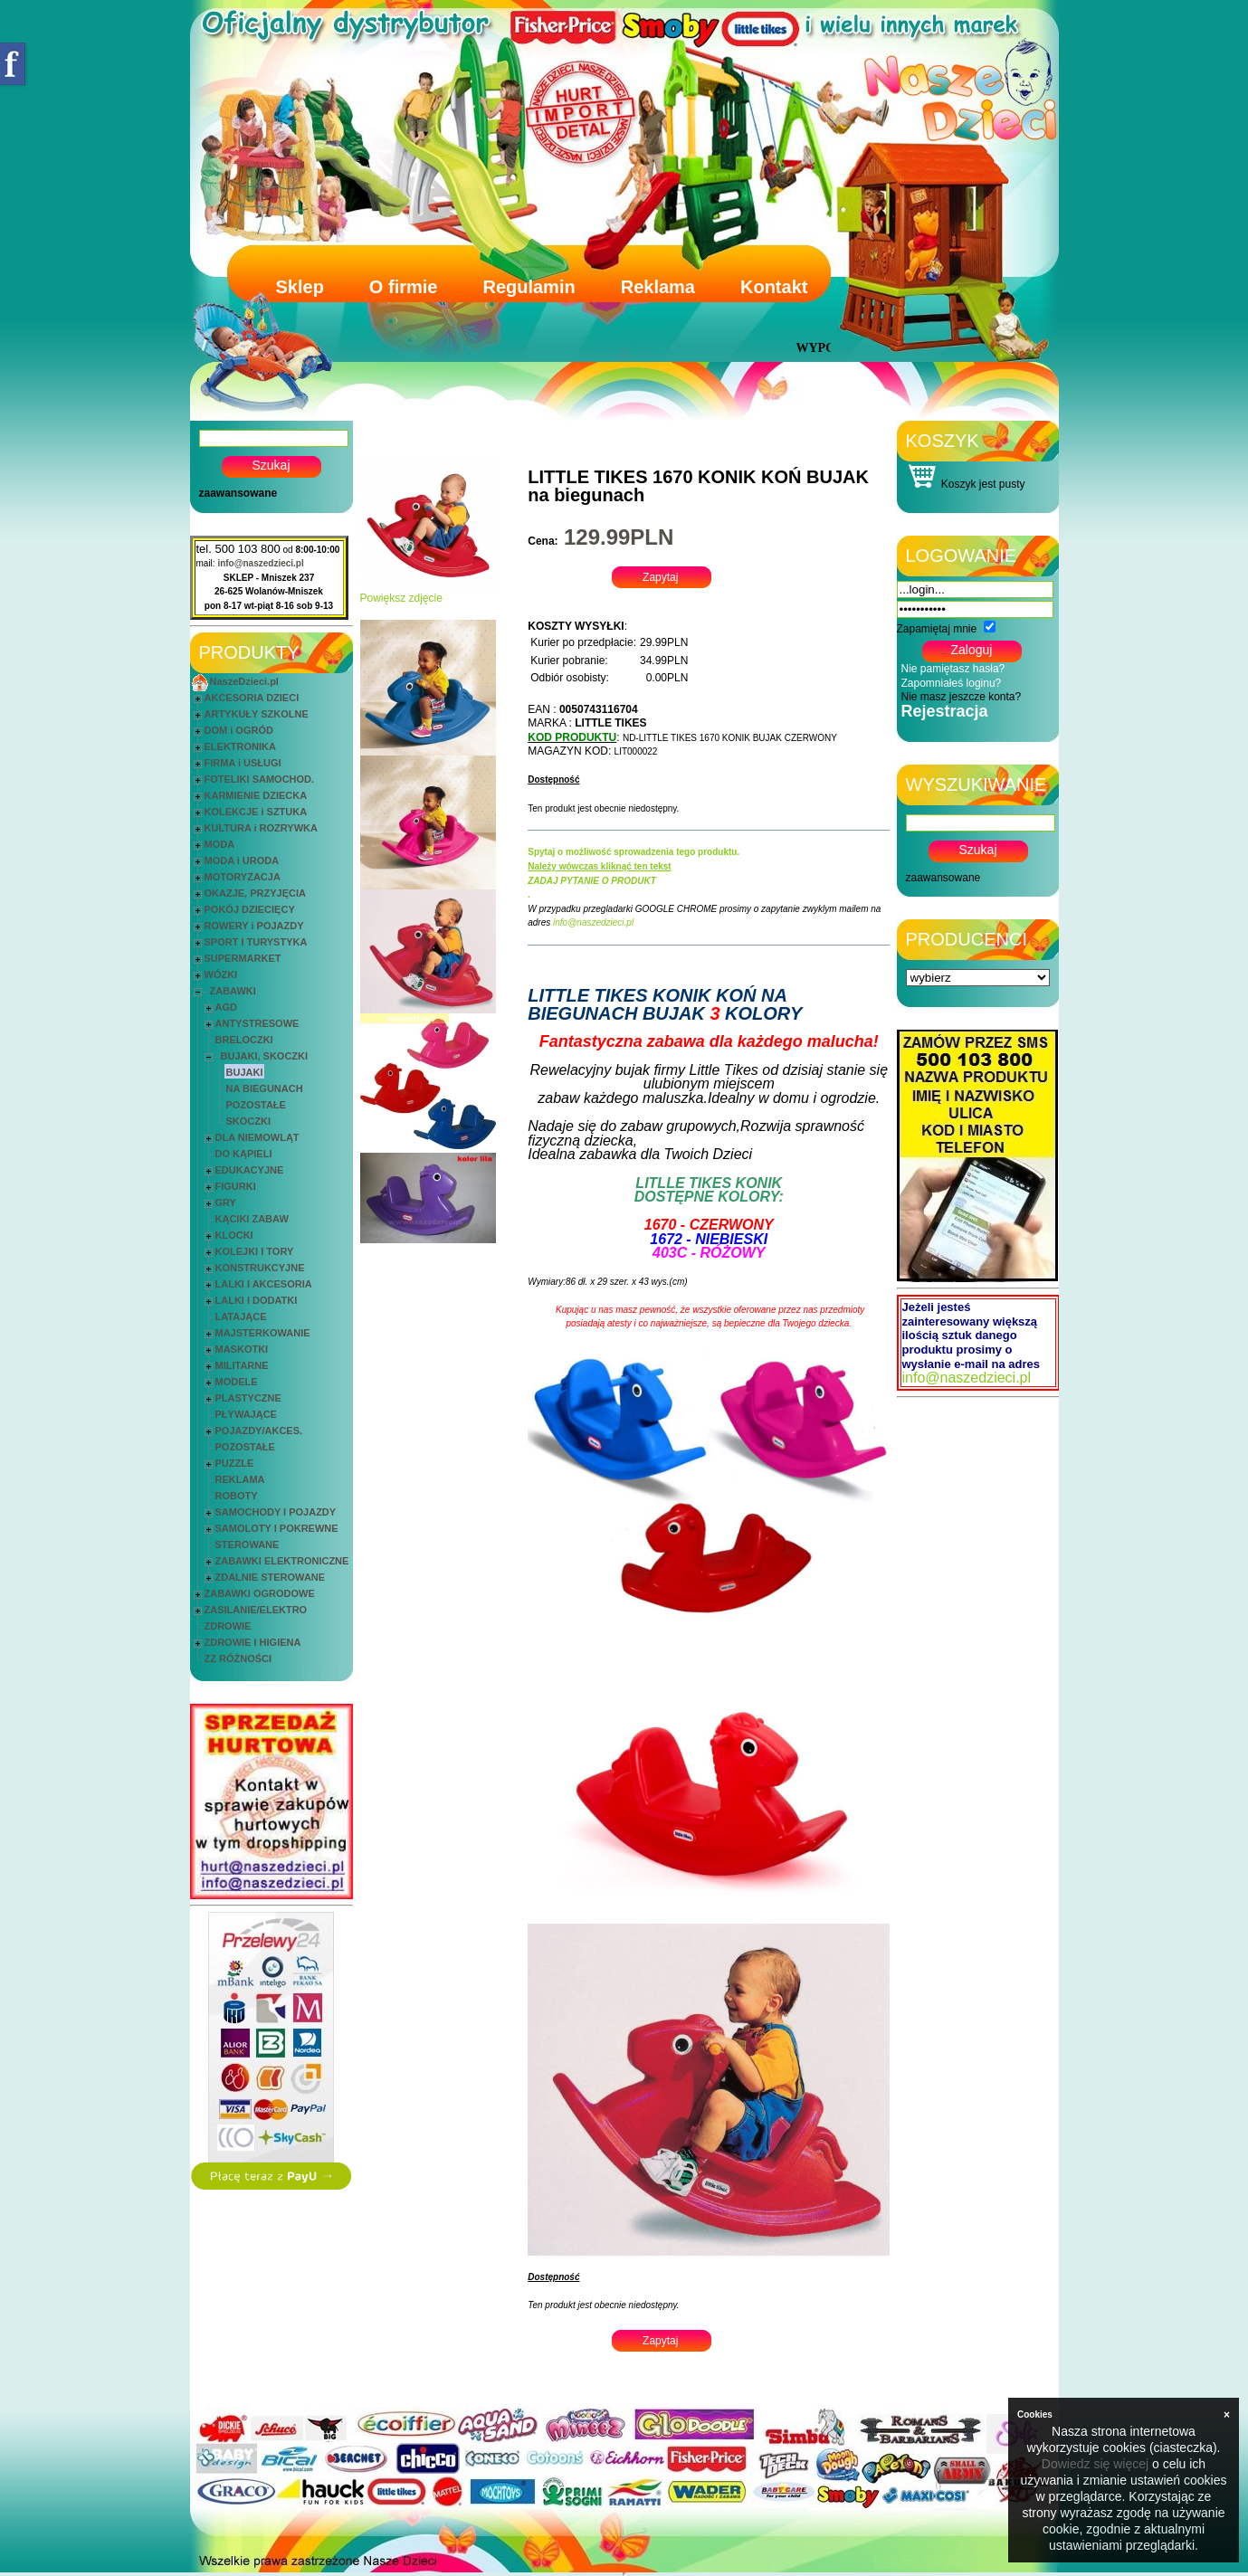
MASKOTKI (242, 1349)
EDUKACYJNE (249, 1169)
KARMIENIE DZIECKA (256, 795)
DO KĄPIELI (243, 1153)
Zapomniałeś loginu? (951, 683)
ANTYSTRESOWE (257, 1023)
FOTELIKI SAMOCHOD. (260, 779)
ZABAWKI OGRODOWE (260, 1593)
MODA (220, 844)
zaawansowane (238, 493)
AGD (226, 1007)
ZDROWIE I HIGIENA (253, 1642)
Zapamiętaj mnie (937, 629)
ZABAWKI (233, 990)
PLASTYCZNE (248, 1398)
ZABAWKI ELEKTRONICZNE (282, 1560)
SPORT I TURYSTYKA (256, 941)
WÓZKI (221, 974)
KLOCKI (234, 1235)
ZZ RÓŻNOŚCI (238, 1658)
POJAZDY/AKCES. (259, 1430)
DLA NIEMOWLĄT (257, 1137)
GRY (225, 1202)
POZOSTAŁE (256, 1104)
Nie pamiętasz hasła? (953, 668)
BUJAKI (244, 1072)
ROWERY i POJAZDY (254, 925)
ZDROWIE (228, 1626)
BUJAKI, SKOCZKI (265, 1055)
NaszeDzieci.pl (244, 681)
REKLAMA (240, 1479)
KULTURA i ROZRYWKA (261, 827)
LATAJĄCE (241, 1316)
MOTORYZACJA (243, 876)
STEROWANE (247, 1544)
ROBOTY (236, 1495)
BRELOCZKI (244, 1039)
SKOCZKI (249, 1121)
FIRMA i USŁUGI (243, 762)
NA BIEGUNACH (264, 1088)
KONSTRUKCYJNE (260, 1267)
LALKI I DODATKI (256, 1300)
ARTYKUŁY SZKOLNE (257, 713)
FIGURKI (235, 1186)
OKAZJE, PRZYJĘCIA (255, 893)
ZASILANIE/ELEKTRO (256, 1609)
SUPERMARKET (243, 958)
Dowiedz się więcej (1095, 2464)
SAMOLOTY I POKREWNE (276, 1528)
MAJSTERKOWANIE (262, 1332)
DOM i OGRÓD (239, 730)
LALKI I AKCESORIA (263, 1283)
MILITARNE (242, 1365)
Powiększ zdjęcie (428, 593)
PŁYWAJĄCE (246, 1414)
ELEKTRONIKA (240, 746)
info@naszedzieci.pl (260, 563)
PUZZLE (234, 1463)
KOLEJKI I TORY (254, 1251)
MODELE (236, 1381)
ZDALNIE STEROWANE (270, 1577)
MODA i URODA (242, 860)
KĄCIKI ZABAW (252, 1218)
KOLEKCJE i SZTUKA (256, 811)
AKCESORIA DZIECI (252, 697)
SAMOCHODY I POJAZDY (276, 1512)
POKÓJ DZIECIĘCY (250, 909)
